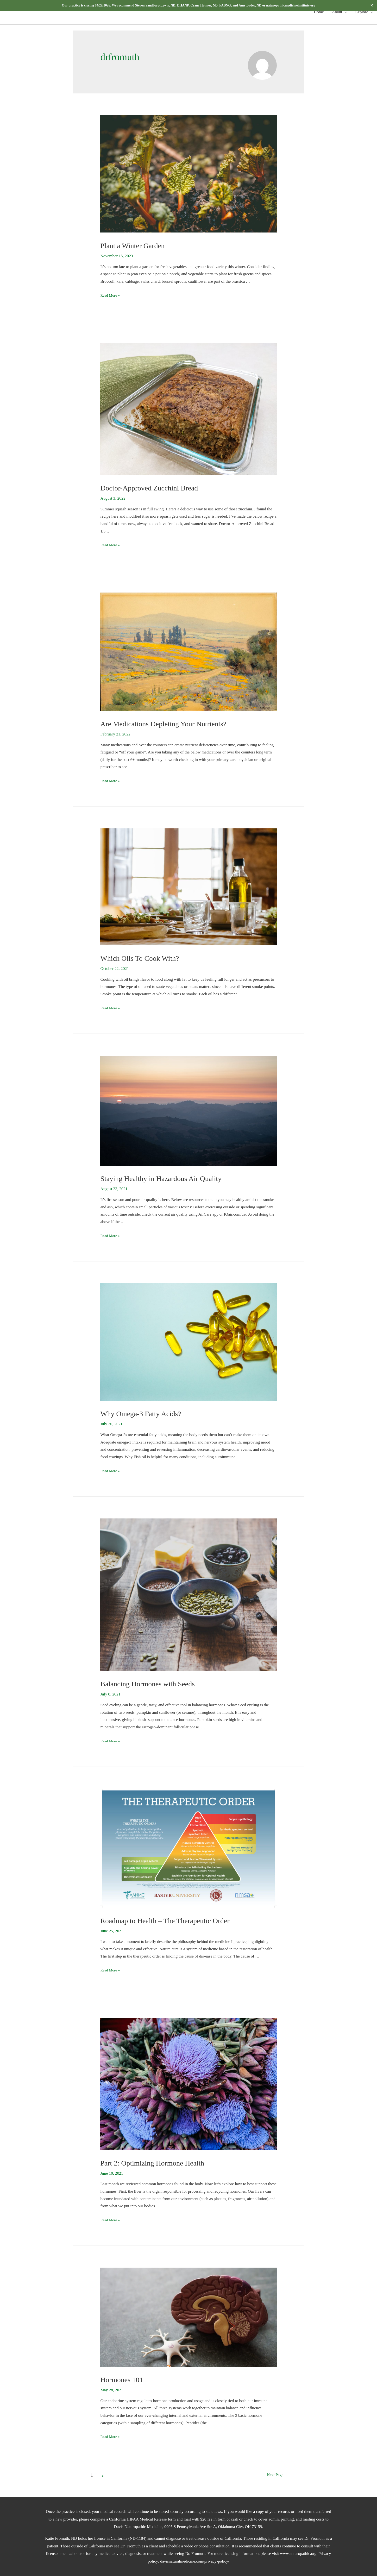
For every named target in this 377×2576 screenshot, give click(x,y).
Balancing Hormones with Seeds (163, 1683)
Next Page (272, 2475)
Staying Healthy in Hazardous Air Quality (181, 1177)
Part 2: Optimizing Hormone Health (169, 2162)
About (337, 12)
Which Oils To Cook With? (152, 957)
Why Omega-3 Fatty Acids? (154, 1412)
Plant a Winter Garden (143, 244)
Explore (361, 12)
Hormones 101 (128, 2379)
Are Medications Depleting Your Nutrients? (184, 723)
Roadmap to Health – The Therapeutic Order (186, 1920)
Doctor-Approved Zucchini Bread (165, 487)
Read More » (111, 295)
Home (319, 12)
